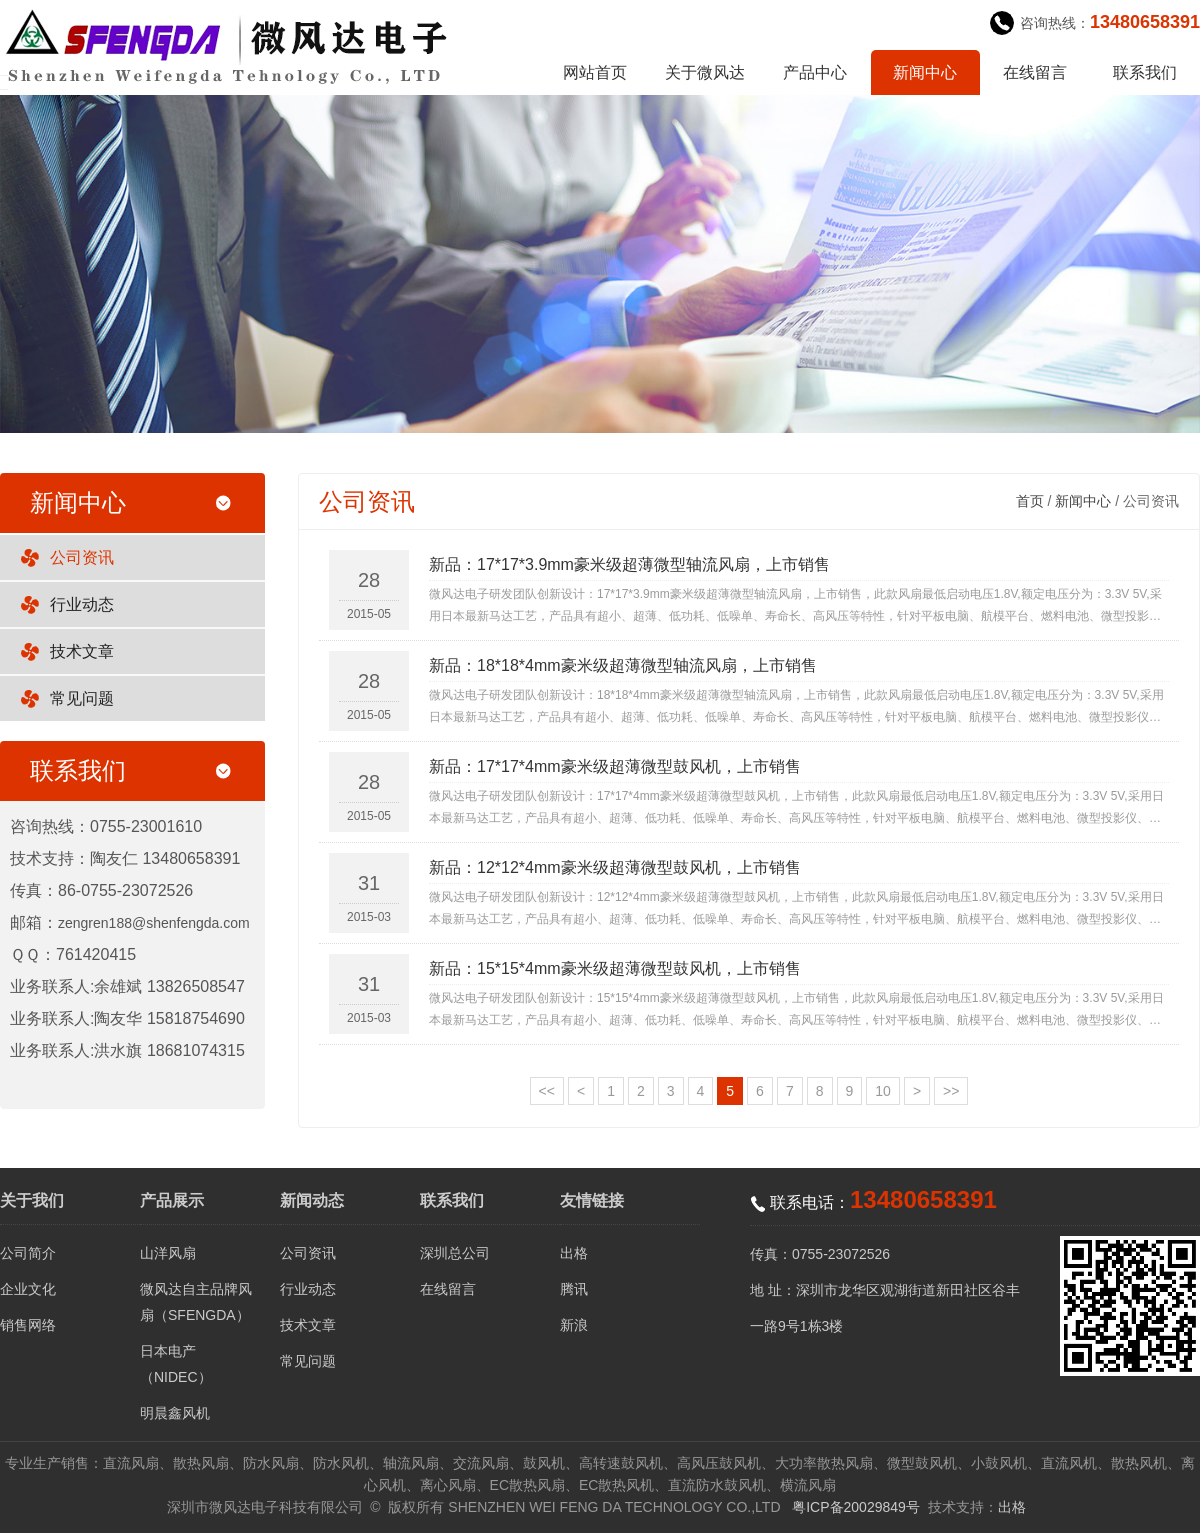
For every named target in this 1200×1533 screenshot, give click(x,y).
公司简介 (28, 1253)
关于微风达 (705, 72)
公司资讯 (82, 557)
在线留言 (1035, 72)
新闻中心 (925, 72)
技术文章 (82, 651)
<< (547, 1091)
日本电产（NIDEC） (176, 1364)
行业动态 (82, 604)
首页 (1030, 501)
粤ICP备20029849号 (856, 1507)
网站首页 (595, 72)
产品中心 (815, 72)
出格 (574, 1253)
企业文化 (28, 1289)
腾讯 (574, 1289)
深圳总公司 (455, 1253)
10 (883, 1091)
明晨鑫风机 (175, 1413)
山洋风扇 (168, 1253)
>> (951, 1091)
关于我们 (32, 1200)
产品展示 (172, 1200)
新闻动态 (312, 1200)
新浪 (574, 1325)
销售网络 (28, 1325)
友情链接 (592, 1200)
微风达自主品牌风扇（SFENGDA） (196, 1302)
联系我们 (1145, 72)
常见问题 (82, 698)
